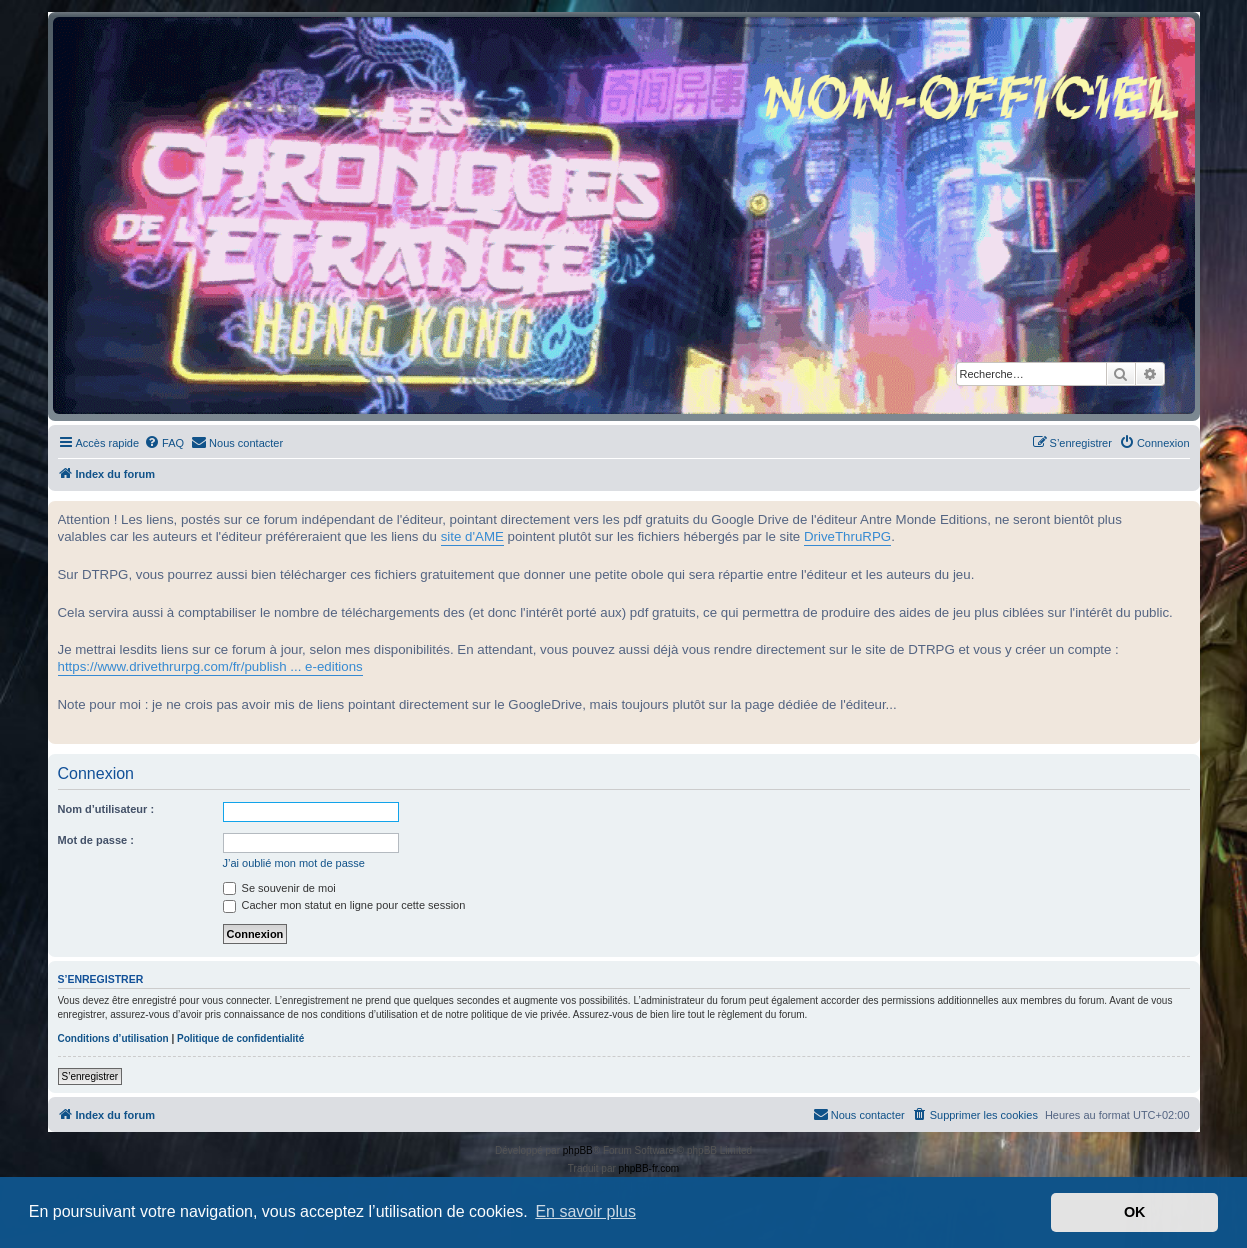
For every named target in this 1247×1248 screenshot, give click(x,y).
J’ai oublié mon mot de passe (294, 863)
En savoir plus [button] (585, 1211)
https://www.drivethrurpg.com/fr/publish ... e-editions (210, 666)
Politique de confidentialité (240, 1038)
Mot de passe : (96, 840)
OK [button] (1135, 1212)
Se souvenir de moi (279, 888)
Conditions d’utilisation (113, 1038)
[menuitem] (164, 443)
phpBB (578, 1150)
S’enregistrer (90, 1076)
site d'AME (472, 536)
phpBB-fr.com (649, 1168)
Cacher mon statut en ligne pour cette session (344, 905)
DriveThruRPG (847, 536)
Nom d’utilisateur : (106, 809)
